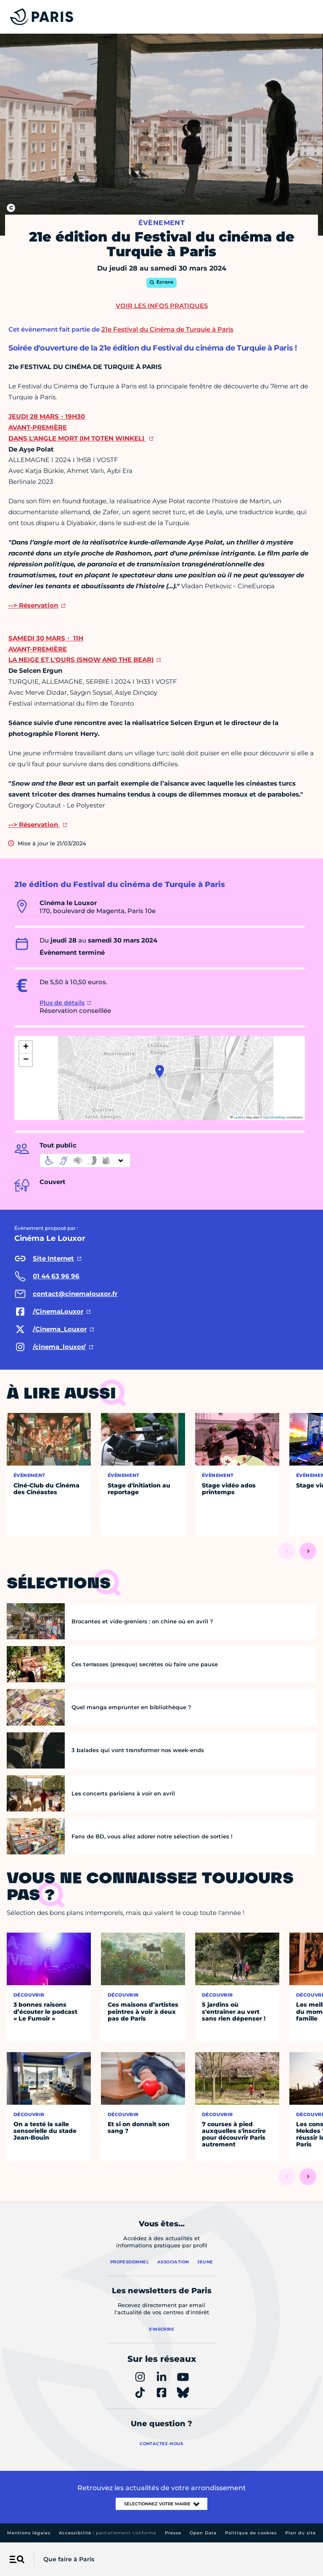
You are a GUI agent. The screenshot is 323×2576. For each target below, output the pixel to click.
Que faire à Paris (68, 2559)
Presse (173, 2533)
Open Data (203, 2533)
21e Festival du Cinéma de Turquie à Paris (167, 329)
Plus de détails (62, 1002)
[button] (159, 1071)
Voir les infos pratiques (162, 306)
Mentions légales (28, 2533)
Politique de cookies (251, 2533)
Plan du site (300, 2533)
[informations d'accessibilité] (85, 1160)
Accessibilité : (107, 2533)
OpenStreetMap (274, 1117)
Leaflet (237, 1117)
